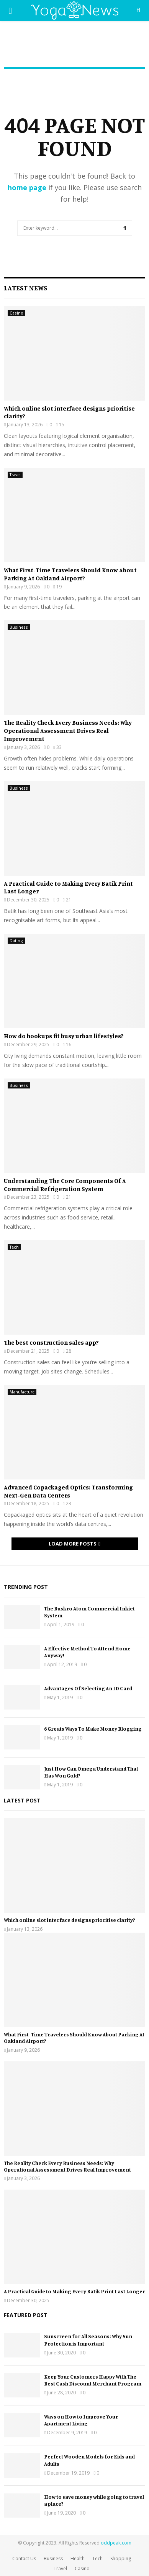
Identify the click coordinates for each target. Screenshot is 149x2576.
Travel (15, 474)
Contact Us (24, 2558)
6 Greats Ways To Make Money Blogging (93, 1728)
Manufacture (22, 1392)
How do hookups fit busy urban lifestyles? (64, 1036)
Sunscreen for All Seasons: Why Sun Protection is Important (88, 2339)
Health (77, 2558)
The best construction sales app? (51, 1342)
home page (27, 187)
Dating (16, 940)
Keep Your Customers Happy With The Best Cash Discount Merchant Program (92, 2380)
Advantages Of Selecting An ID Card (88, 1688)
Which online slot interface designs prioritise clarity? (69, 1920)
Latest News (25, 287)
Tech (14, 1247)
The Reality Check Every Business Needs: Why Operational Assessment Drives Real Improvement (68, 730)
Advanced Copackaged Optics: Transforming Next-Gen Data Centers (68, 1491)
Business (19, 627)
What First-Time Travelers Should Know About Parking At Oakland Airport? (70, 574)
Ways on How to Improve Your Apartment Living (81, 2420)
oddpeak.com (116, 2543)
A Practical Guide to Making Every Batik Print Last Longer (74, 2291)
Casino (16, 313)
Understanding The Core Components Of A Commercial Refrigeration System (65, 1185)
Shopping (120, 2558)
